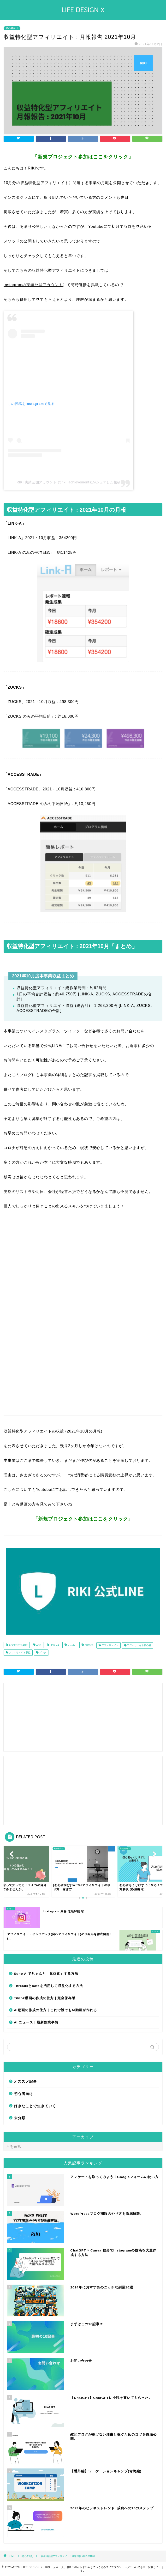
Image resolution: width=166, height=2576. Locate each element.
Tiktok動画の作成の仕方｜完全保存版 (44, 1998)
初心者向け (12, 28)
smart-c (71, 1645)
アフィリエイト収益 (19, 1652)
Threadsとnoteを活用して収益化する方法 (48, 1986)
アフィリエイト (110, 1645)
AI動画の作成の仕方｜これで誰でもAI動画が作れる (55, 2010)
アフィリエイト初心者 (138, 1645)
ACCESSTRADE (18, 1645)
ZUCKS (88, 1645)
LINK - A (54, 1645)
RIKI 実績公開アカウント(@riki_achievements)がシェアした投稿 (69, 482)
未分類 (19, 2118)
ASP (38, 1645)
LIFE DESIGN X (83, 10)
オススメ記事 (25, 2081)
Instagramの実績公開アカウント (33, 285)
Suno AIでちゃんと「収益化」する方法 (46, 1973)
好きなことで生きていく (35, 2106)
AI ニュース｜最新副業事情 (36, 2022)
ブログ (42, 1652)
